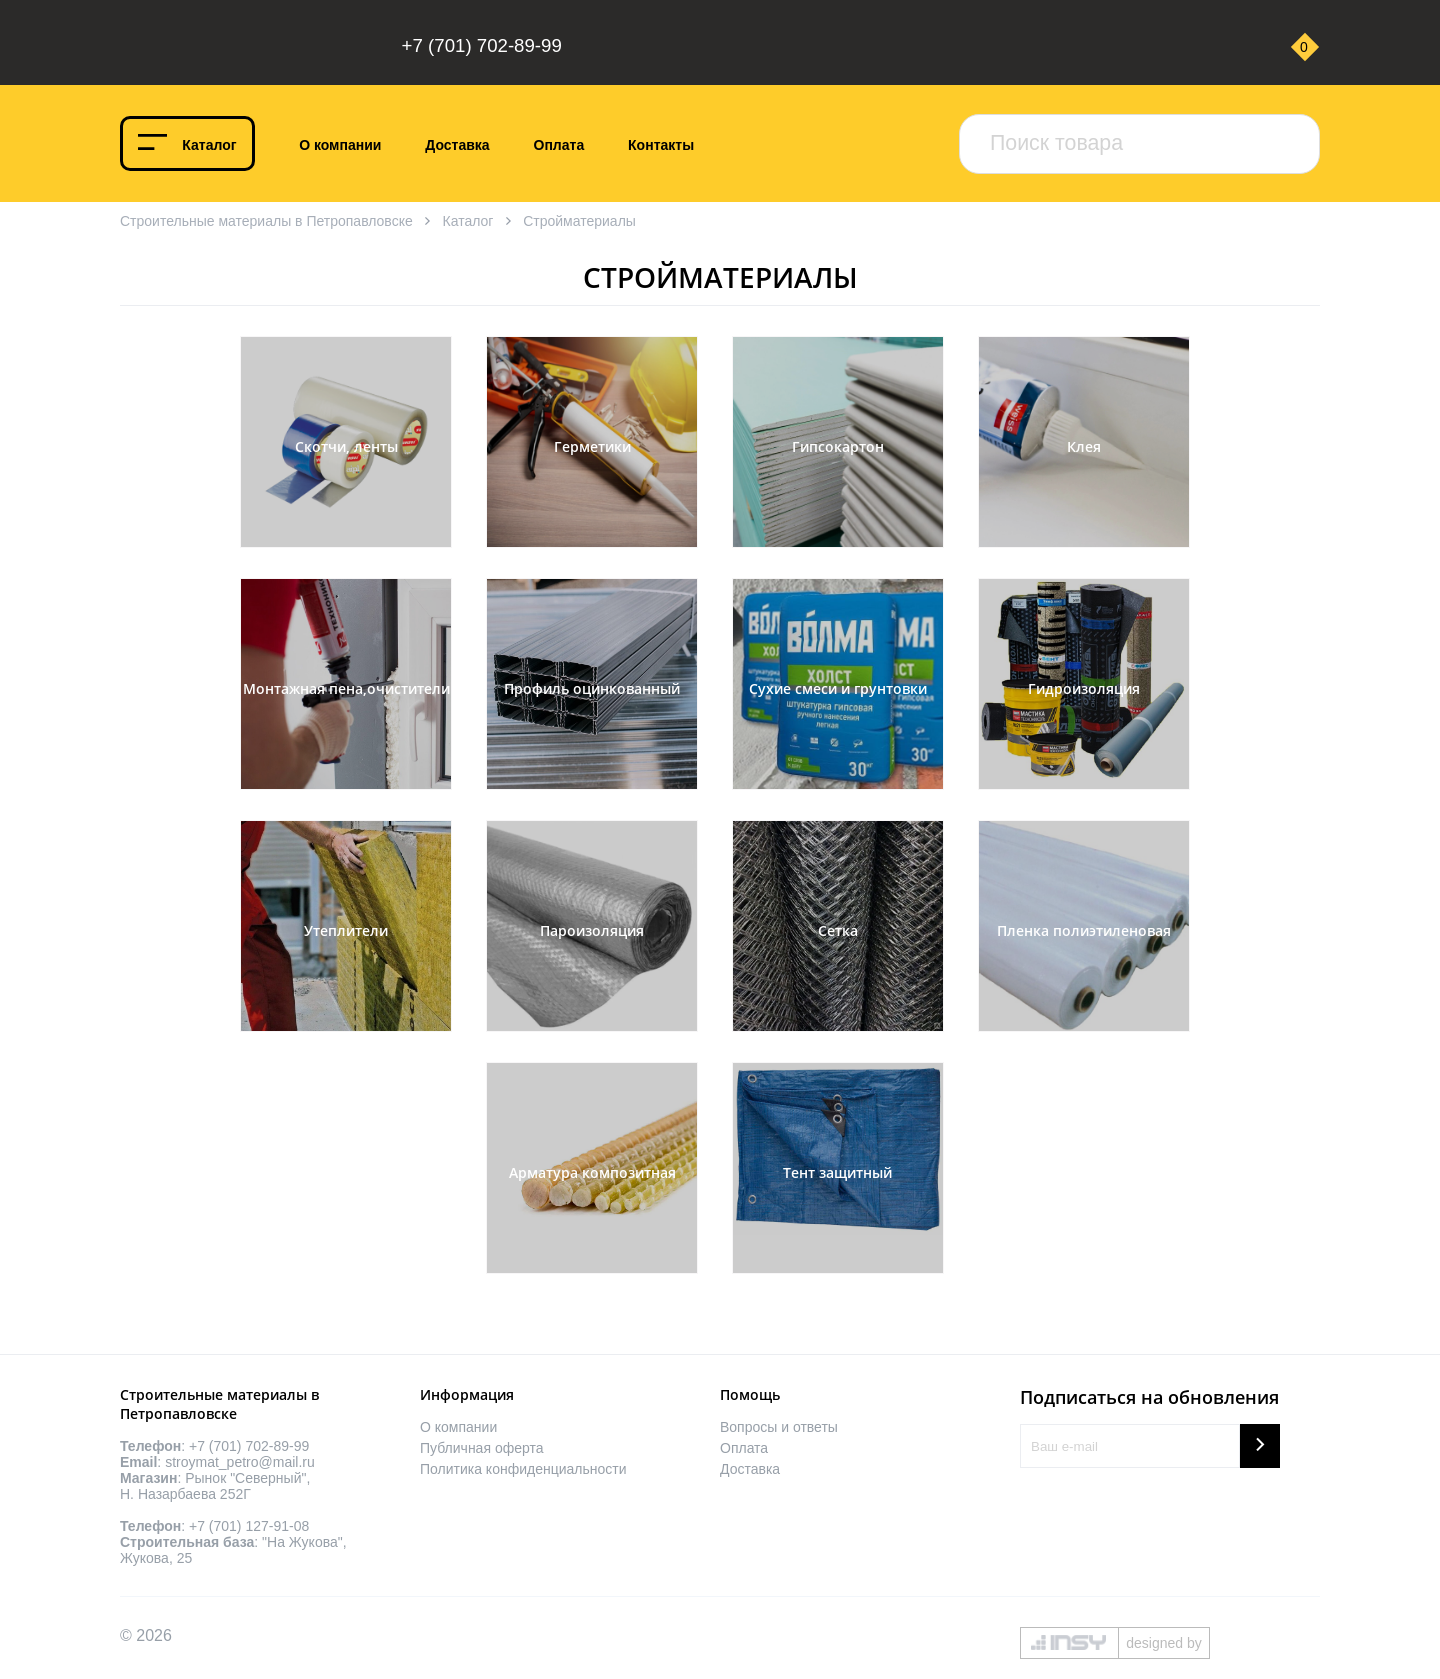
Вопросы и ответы (779, 1427)
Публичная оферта (482, 1448)
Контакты (661, 145)
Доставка (457, 145)
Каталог (209, 145)
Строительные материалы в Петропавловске (266, 221)
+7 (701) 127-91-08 (249, 1526)
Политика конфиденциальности (523, 1469)
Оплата (559, 145)
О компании (340, 145)
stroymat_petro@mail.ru (240, 1462)
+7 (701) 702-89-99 (482, 45)
